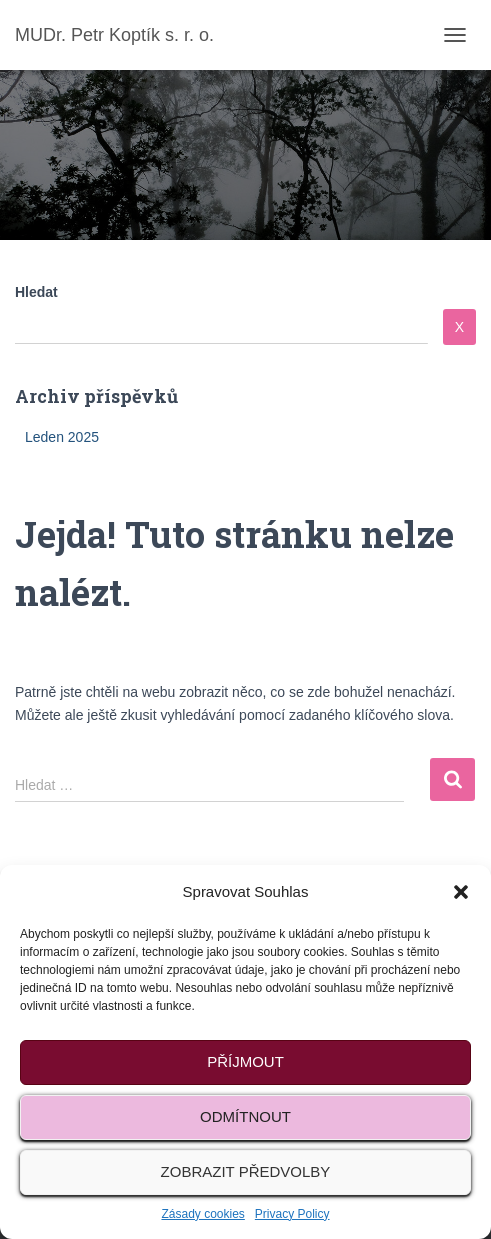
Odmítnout (245, 1116)
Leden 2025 (62, 437)
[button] (461, 892)
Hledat (36, 292)
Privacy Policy (292, 1214)
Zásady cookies (202, 1214)
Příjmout (245, 1061)
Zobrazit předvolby (246, 1171)
